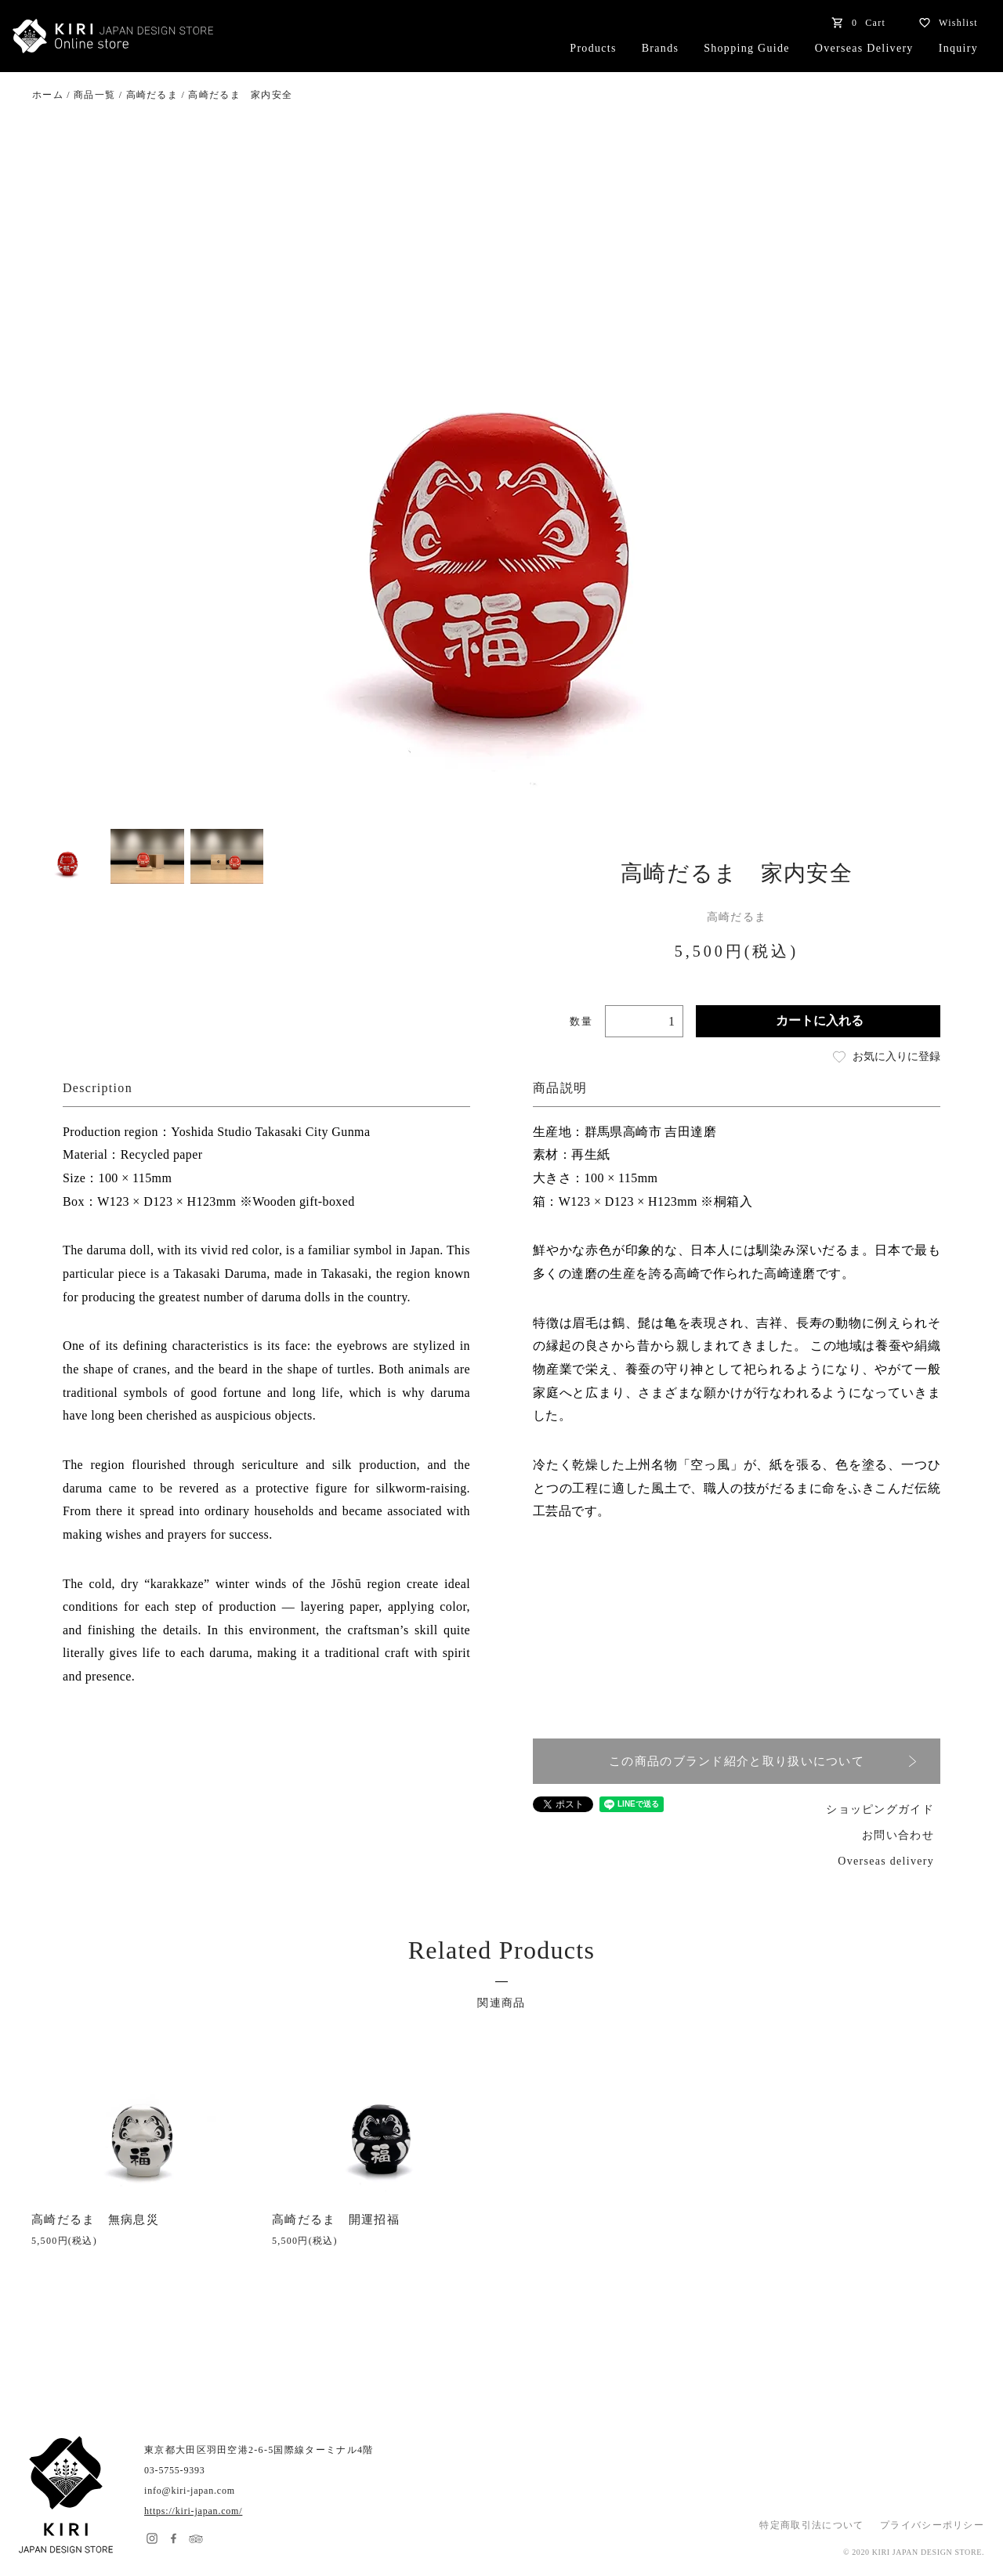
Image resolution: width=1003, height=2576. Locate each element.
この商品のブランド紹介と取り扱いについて (763, 1761)
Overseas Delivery (864, 48)
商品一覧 (94, 94)
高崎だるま (152, 94)
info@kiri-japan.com (189, 2490)
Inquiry (958, 48)
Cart (854, 22)
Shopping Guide (747, 48)
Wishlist (944, 22)
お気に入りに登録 (886, 1057)
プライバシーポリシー (932, 2525)
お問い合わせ (898, 1835)
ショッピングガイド (880, 1809)
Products (593, 48)
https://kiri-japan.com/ (193, 2510)
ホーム (47, 94)
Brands (660, 48)
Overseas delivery (886, 1861)
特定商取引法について (811, 2525)
